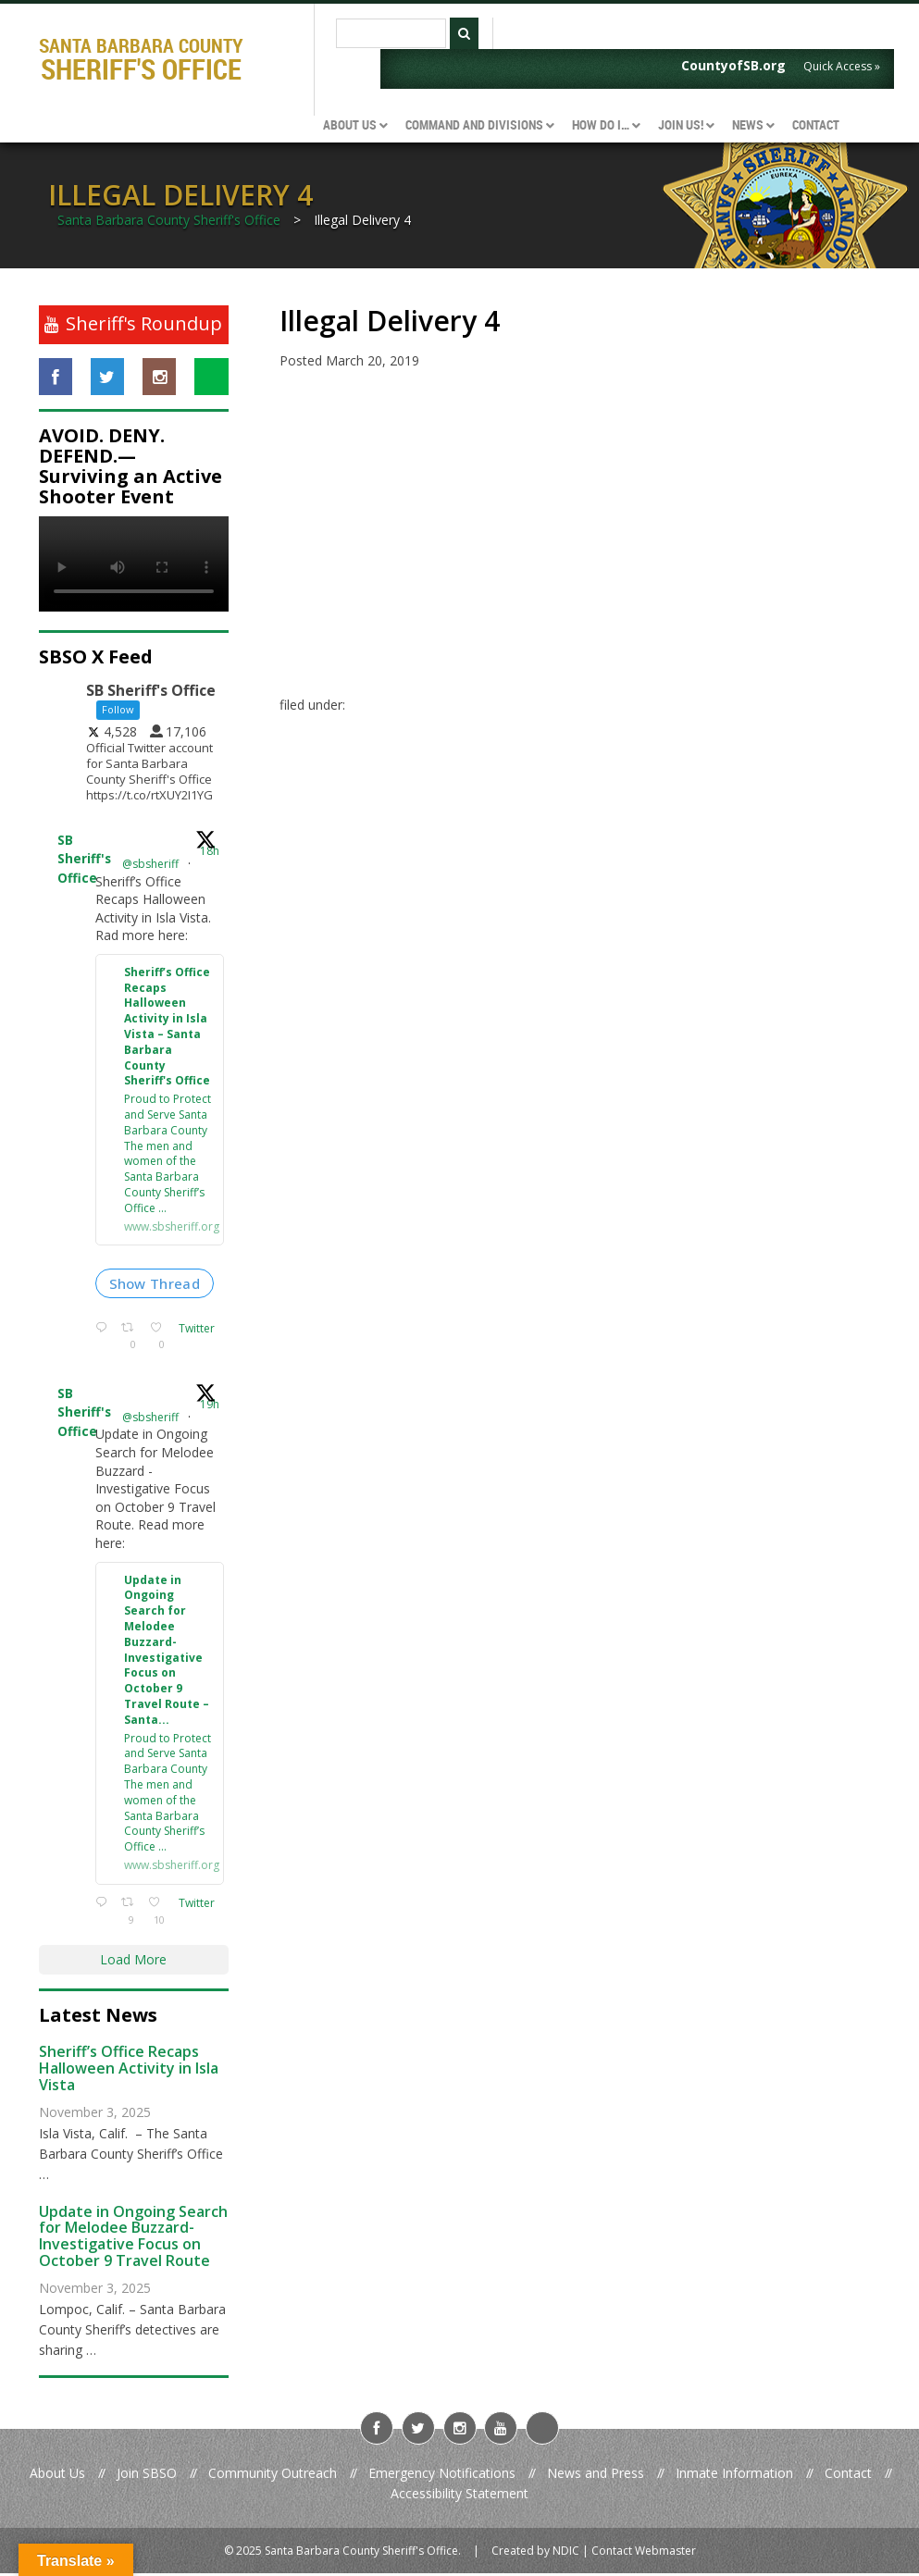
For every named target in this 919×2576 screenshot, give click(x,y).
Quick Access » (841, 66)
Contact (848, 2475)
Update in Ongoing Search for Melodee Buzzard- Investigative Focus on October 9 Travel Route (133, 2238)
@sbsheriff (150, 864)
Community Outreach (272, 2475)
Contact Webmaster (643, 2552)
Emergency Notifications (441, 2475)
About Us (57, 2475)
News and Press (595, 2475)
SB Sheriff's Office (83, 860)
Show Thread (154, 1285)
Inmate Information (734, 2475)
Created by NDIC (535, 2552)
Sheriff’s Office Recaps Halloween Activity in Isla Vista (128, 2070)
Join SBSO (147, 2475)
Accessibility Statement (459, 2496)
